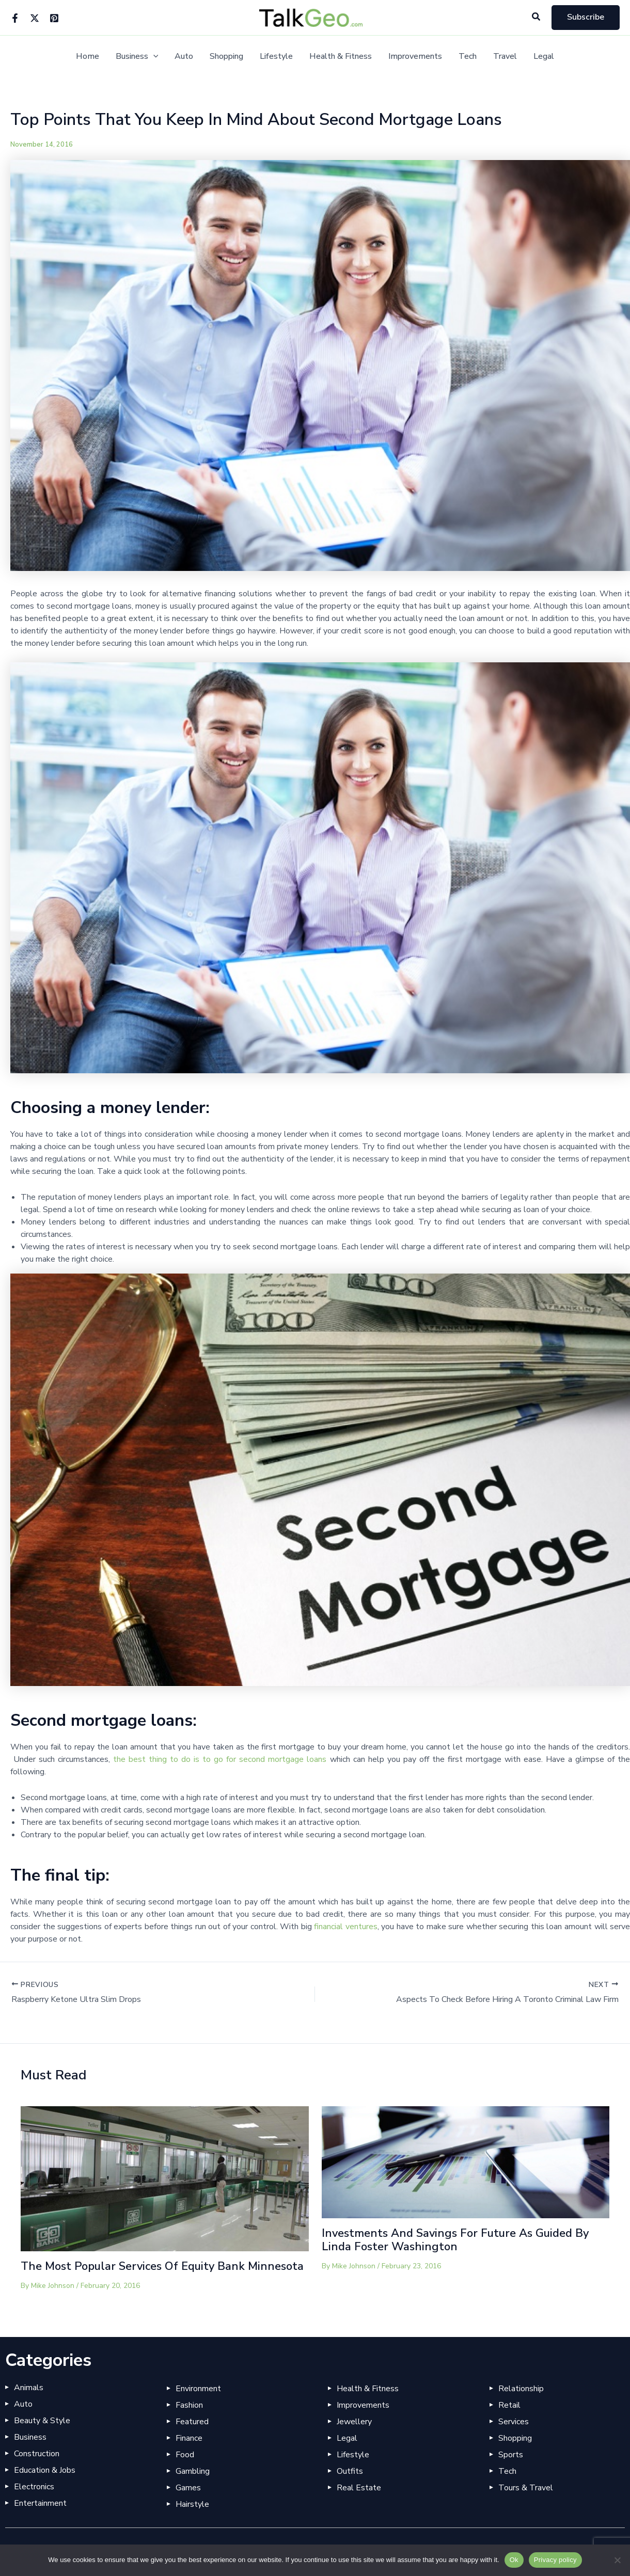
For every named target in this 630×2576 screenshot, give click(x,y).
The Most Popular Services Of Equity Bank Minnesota (162, 2266)
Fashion (189, 2405)
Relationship (521, 2388)
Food (185, 2456)
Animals (28, 2387)
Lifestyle (276, 56)
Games (188, 2490)
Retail (509, 2405)
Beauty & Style (42, 2421)
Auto (184, 56)
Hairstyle (192, 2507)
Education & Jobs (44, 2472)
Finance (189, 2439)
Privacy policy (555, 2560)
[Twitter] (34, 18)
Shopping (226, 56)
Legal (543, 56)
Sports (510, 2456)
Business (137, 56)
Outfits (350, 2473)
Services (513, 2422)
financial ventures (345, 1926)
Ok (514, 2560)
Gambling (193, 2473)
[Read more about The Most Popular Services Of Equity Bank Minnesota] (165, 2178)
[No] (617, 2560)
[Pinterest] (54, 18)
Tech (468, 56)
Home (87, 56)
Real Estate (359, 2490)
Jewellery (354, 2422)
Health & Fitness (340, 56)
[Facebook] (15, 18)
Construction (36, 2455)
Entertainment (40, 2505)
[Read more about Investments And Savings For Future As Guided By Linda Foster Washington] (466, 2161)
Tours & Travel (525, 2490)
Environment (198, 2388)
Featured (192, 2422)
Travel (505, 56)
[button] (536, 17)
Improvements (415, 56)
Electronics (34, 2489)
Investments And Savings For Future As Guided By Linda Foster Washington (455, 2239)
